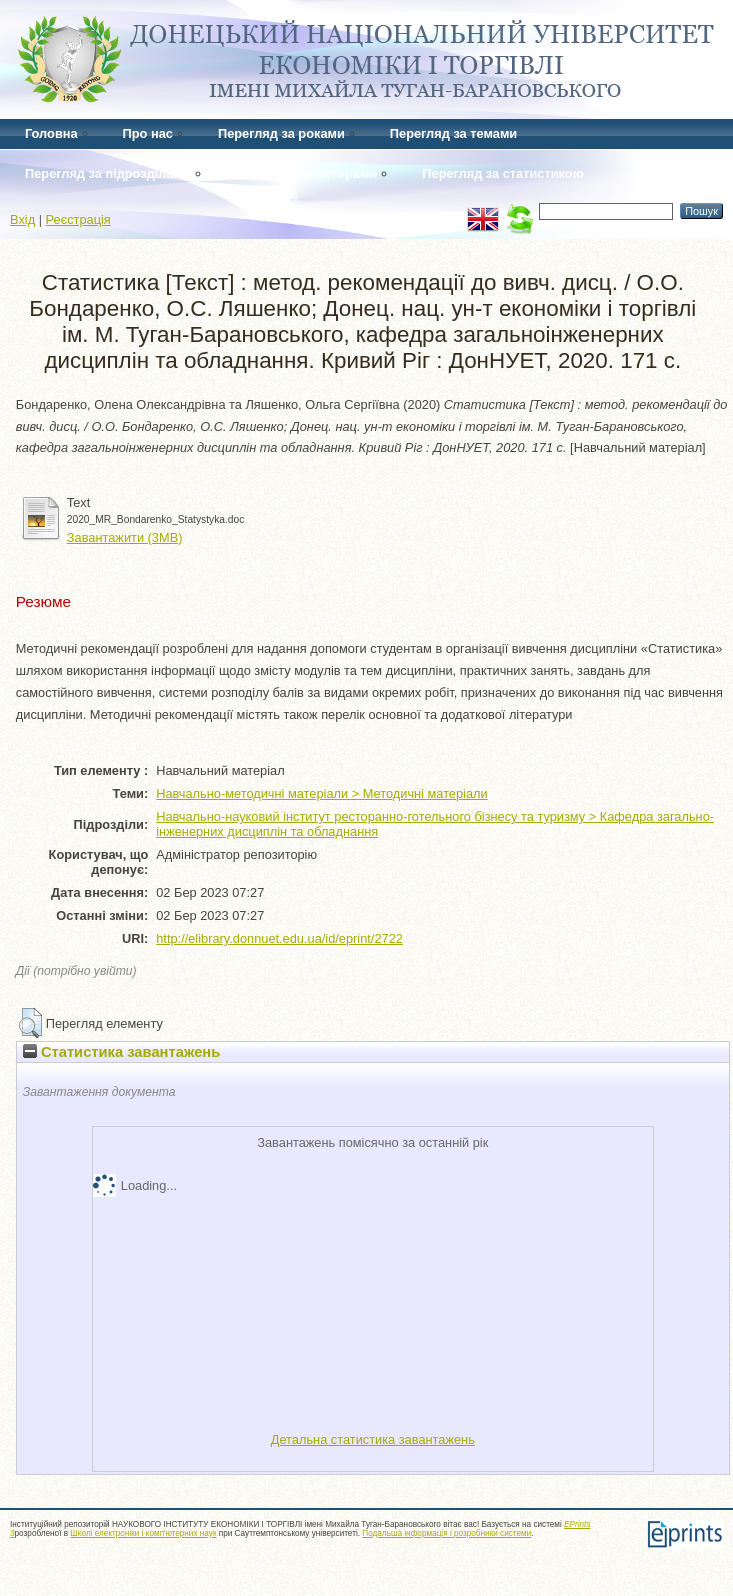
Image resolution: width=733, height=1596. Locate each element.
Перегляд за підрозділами (108, 173)
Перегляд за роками (281, 133)
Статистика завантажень (121, 1052)
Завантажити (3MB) (125, 537)
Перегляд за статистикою (502, 173)
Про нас (148, 133)
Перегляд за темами (453, 133)
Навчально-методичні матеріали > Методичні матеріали (321, 793)
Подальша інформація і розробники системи (446, 1533)
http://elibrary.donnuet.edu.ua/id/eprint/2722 (279, 938)
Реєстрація (78, 219)
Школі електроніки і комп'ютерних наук (143, 1533)
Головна (51, 133)
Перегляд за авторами (306, 173)
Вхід (22, 219)
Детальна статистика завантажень (373, 1439)
